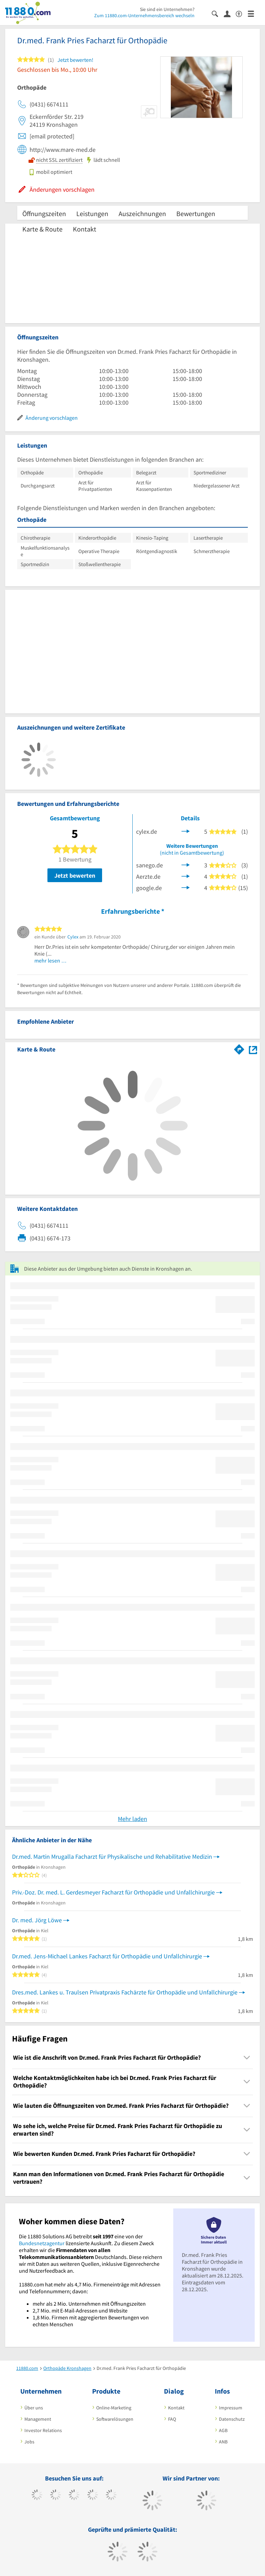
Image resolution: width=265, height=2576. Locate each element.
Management (37, 2419)
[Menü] (254, 13)
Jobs (29, 2442)
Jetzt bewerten (74, 875)
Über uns (33, 2408)
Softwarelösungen (114, 2419)
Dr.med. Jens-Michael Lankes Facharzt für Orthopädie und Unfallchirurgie (107, 1956)
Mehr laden (132, 1819)
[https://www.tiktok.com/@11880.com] (55, 2495)
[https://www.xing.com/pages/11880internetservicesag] (92, 2495)
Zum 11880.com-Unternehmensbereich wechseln (144, 15)
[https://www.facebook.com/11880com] (37, 2495)
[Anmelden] (230, 13)
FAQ (172, 2419)
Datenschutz (232, 2419)
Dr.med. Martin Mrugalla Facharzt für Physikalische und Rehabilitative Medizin (112, 1856)
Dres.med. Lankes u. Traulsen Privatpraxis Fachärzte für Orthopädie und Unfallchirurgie (125, 1992)
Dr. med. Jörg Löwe (37, 1920)
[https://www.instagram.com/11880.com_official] (74, 2495)
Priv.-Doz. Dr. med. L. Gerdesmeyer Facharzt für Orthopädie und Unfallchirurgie (113, 1892)
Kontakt (84, 229)
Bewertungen (195, 213)
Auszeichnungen (142, 213)
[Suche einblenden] (218, 13)
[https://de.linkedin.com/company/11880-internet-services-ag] (111, 2495)
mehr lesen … (50, 960)
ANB (223, 2442)
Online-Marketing (113, 2408)
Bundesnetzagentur (42, 2243)
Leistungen (92, 213)
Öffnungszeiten (44, 213)
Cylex (72, 937)
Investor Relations (43, 2430)
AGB (223, 2430)
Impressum (230, 2408)
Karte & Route (42, 229)
